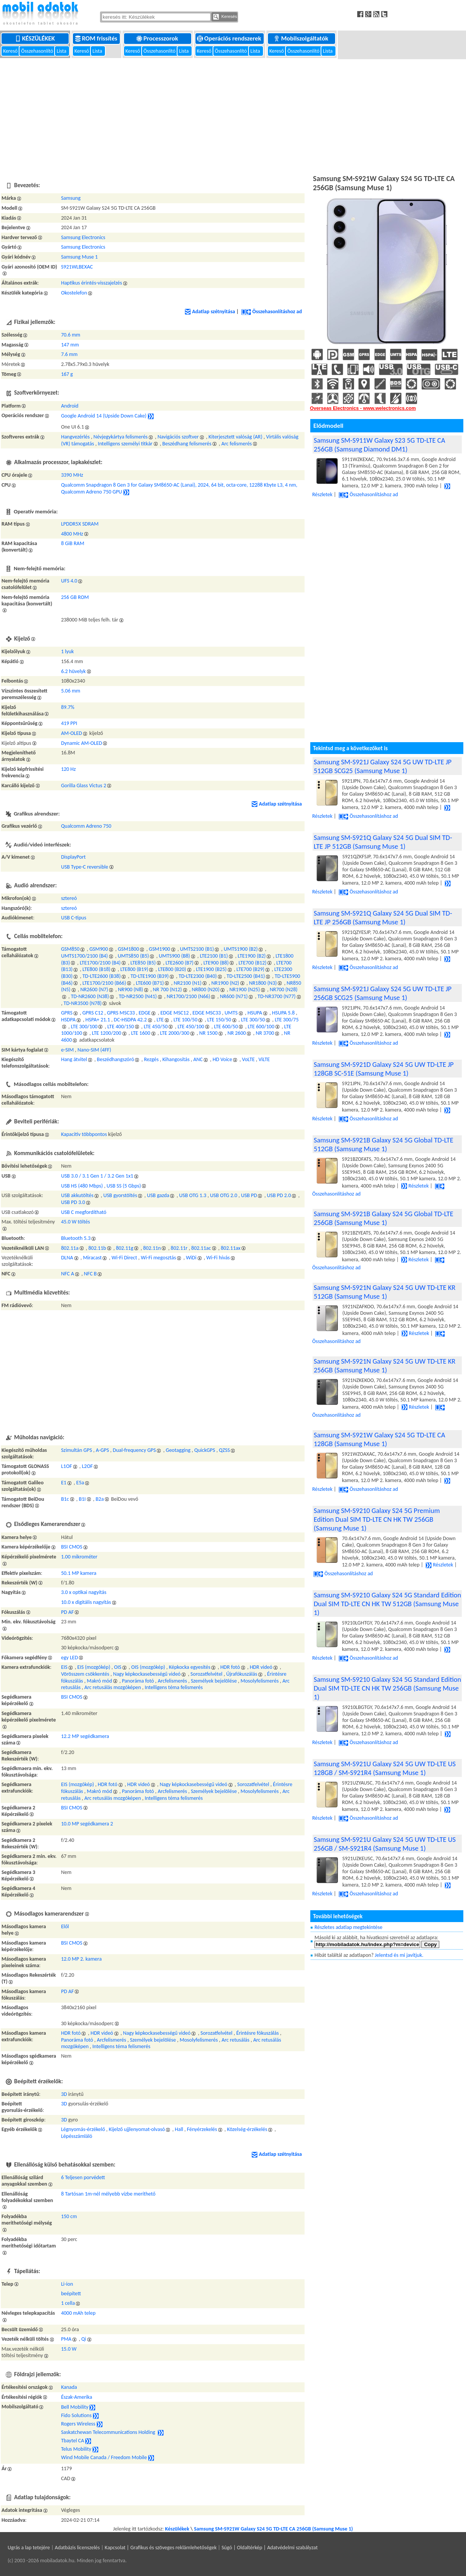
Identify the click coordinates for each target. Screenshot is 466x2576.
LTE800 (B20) (172, 969)
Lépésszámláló (76, 2136)
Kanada (69, 2387)
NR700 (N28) (284, 989)
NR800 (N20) (205, 989)
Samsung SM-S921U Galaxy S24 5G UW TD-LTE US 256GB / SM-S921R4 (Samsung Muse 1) (385, 1844)
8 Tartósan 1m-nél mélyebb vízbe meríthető (108, 2194)
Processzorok (157, 38)
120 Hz (68, 769)
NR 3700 (265, 1033)
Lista (62, 51)
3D (64, 2094)
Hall (179, 2129)
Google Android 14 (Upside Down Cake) (104, 416)
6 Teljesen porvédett (83, 2177)
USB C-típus (73, 917)
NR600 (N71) (234, 996)
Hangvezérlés (75, 437)
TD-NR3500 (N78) (83, 1003)
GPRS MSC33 (121, 1013)
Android (69, 406)
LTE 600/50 (226, 1026)
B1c (65, 1499)
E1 (63, 1482)
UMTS (231, 1013)
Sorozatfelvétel (206, 1674)
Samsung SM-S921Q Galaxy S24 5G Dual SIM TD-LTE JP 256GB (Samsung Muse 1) (383, 917)
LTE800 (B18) (96, 969)
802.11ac (201, 1248)
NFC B (90, 1273)
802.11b (97, 1248)
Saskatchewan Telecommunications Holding (108, 2432)
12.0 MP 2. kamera (81, 1959)
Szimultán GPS (76, 1450)
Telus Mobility (76, 2449)
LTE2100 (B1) (214, 956)
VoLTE (248, 1059)
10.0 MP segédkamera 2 (87, 1823)
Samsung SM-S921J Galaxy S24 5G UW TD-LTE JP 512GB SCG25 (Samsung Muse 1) (382, 766)
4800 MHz (72, 534)
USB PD (249, 1195)
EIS (64, 1667)
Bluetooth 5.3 (75, 1238)
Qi (83, 2339)
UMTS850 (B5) (133, 956)
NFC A (67, 1273)
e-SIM (67, 1050)
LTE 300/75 (287, 1019)
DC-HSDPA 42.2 (130, 1019)
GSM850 (70, 949)
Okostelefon (74, 293)
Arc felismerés (236, 443)
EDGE (144, 1013)
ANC (198, 1059)
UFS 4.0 (69, 581)
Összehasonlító (37, 51)
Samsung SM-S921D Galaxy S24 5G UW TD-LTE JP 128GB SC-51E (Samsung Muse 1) (384, 1069)
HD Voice (222, 1059)
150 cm (69, 2216)
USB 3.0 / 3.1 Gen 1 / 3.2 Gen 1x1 (97, 1176)
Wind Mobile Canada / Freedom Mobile (104, 2458)
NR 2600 (236, 1033)
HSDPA (68, 1019)
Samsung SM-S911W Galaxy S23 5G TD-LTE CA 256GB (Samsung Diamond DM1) (379, 444)
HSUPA (254, 1013)
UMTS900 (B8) (174, 956)
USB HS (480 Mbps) (82, 1186)
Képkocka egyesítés (189, 1667)
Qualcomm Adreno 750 (86, 826)
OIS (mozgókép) (148, 1667)
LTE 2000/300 (174, 1033)
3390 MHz (72, 475)
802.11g (125, 1248)
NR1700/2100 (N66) (188, 996)
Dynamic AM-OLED (81, 743)
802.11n (152, 1248)
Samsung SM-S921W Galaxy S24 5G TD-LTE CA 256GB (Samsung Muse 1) (273, 2529)
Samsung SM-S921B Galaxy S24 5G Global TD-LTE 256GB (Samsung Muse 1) (383, 1218)
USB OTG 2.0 (223, 1195)
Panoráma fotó (138, 1681)
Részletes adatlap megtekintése (348, 1927)
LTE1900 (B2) (252, 956)
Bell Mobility (75, 2407)
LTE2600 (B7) (179, 963)
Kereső (11, 51)
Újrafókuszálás (241, 1674)
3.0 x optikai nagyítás (83, 1592)
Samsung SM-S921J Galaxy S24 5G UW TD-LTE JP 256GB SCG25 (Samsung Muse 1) (382, 993)
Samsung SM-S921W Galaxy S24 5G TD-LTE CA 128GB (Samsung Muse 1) (379, 1439)
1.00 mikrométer (79, 1556)
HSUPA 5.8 (283, 1013)
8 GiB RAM (72, 543)
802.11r (179, 1248)
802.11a (70, 1248)
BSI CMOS (71, 1547)
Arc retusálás (235, 2040)
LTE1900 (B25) (211, 969)
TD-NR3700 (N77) (277, 996)
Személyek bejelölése (214, 1681)
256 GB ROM (75, 597)
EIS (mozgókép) (93, 1667)
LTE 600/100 (261, 1026)
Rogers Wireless (78, 2424)
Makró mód (99, 1681)
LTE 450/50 (156, 1026)
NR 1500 (208, 1033)
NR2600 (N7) (94, 989)
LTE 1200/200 (106, 1033)
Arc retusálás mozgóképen (112, 1687)
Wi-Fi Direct (124, 1257)
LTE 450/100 (190, 1026)
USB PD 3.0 (73, 1202)
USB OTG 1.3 (192, 1195)
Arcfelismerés (172, 1681)
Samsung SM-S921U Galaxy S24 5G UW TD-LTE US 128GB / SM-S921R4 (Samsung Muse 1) (385, 1768)
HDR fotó (230, 1667)
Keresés (225, 17)
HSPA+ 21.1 (97, 1019)
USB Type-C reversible (84, 867)
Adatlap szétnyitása (210, 311)
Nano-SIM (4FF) (94, 1050)
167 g (67, 374)
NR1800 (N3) (263, 983)
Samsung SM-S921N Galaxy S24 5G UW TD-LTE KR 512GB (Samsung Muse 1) (384, 1292)
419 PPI (69, 723)
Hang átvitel (74, 1059)
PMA (66, 2339)
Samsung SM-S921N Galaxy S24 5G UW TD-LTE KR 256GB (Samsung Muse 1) (384, 1365)
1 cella (68, 2303)
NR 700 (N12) (167, 989)
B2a (99, 1499)
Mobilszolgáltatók (301, 38)
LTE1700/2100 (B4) (100, 963)
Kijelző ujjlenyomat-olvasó (137, 2129)
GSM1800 (128, 949)
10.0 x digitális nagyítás (86, 1602)
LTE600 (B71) (150, 983)
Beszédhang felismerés (186, 443)
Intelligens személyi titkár (125, 443)
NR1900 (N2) (225, 983)
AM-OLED (71, 733)
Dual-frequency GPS (134, 1450)
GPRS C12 (92, 1013)
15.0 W (68, 2349)
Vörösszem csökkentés (85, 1674)
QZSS (224, 1450)
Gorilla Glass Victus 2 (83, 785)
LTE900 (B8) (216, 963)
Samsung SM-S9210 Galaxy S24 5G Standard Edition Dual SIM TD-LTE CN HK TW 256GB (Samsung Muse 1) (387, 1688)
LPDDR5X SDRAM (79, 524)
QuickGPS (204, 1450)
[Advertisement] (233, 115)
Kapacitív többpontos (84, 1134)
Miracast (92, 1257)
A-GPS (102, 1450)
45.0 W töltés (75, 1221)
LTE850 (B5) (143, 963)
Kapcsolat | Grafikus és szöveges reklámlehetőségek (160, 2547)
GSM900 (98, 949)
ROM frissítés (97, 38)
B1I (82, 1499)
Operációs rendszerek (230, 38)
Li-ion (67, 2284)
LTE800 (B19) (134, 969)
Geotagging (178, 1450)
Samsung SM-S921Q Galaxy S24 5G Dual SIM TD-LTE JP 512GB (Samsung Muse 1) (383, 842)
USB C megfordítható (83, 1212)
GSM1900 (159, 949)
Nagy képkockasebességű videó (147, 1674)
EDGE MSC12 (174, 1013)
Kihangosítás (175, 1059)
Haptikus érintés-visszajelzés (91, 283)
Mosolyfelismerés (259, 1681)
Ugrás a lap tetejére (29, 2547)
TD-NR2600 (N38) (90, 996)
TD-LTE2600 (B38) (101, 976)
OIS (117, 1667)
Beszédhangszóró (115, 1059)
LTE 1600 (140, 1033)
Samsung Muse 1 (79, 257)
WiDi (191, 1257)
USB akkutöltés (77, 1195)
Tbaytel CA (72, 2441)
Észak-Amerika (76, 2397)
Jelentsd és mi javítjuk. (399, 1955)
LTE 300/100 (84, 1026)
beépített (71, 2293)
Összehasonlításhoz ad (271, 311)
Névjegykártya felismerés (121, 437)
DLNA (67, 1257)
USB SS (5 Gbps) (123, 1186)
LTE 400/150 (120, 1026)
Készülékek (35, 38)
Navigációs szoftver (178, 437)
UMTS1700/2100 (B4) (84, 956)
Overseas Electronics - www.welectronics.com (363, 408)
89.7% (67, 707)
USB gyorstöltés (120, 1195)
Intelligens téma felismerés (174, 1687)
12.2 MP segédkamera (85, 1736)
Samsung (71, 198)
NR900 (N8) (130, 989)
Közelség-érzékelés (247, 2129)
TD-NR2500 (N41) (138, 996)
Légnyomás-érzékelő (83, 2129)
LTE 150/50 (219, 1019)
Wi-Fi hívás (218, 1257)
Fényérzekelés (202, 2129)
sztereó (69, 898)
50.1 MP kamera (79, 1573)
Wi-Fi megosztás (158, 1257)
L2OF (87, 1466)
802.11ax (231, 1248)
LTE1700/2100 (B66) (104, 983)
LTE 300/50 (253, 1019)
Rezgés (151, 1059)
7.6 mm (69, 354)
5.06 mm (70, 691)
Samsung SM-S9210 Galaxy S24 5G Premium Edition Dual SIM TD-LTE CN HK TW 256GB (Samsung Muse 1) (377, 1519)
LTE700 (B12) (252, 963)
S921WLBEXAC (77, 267)
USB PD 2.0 (279, 1195)
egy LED (69, 1657)
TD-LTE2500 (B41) (246, 976)
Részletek (415, 1186)
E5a (80, 1482)
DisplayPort (73, 857)
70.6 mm (70, 335)
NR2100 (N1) (188, 983)
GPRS (67, 1013)
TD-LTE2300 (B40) (198, 976)
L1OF (66, 1466)
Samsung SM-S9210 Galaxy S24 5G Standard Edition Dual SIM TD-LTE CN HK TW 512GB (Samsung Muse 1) (387, 1604)
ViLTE (264, 1059)
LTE (160, 1019)
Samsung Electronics (83, 237)
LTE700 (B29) (250, 969)
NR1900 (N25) (244, 989)
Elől (65, 1926)
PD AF (67, 1612)
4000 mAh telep (78, 2313)
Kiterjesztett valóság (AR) (235, 437)
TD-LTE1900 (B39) (150, 976)
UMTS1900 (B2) (241, 949)
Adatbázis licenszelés (77, 2547)
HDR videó (261, 1667)
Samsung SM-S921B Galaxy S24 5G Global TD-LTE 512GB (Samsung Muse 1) (383, 1144)
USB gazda (158, 1195)
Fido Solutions (76, 2416)
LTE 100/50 (186, 1019)
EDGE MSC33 (206, 1013)
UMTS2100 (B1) (197, 949)
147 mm (70, 344)
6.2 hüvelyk (73, 671)
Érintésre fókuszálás (257, 2033)
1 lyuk (67, 651)
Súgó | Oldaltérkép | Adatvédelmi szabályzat (269, 2547)
